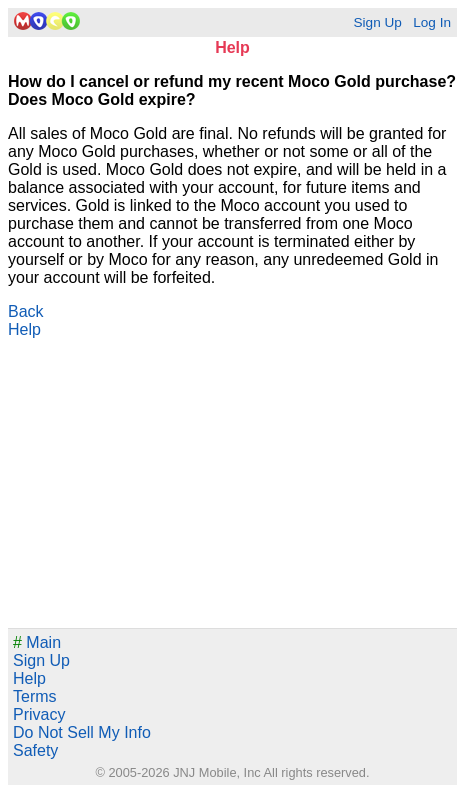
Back (26, 311)
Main (37, 642)
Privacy (39, 714)
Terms (35, 696)
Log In (432, 22)
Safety (35, 750)
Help (24, 329)
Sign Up (377, 22)
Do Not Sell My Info (82, 732)
